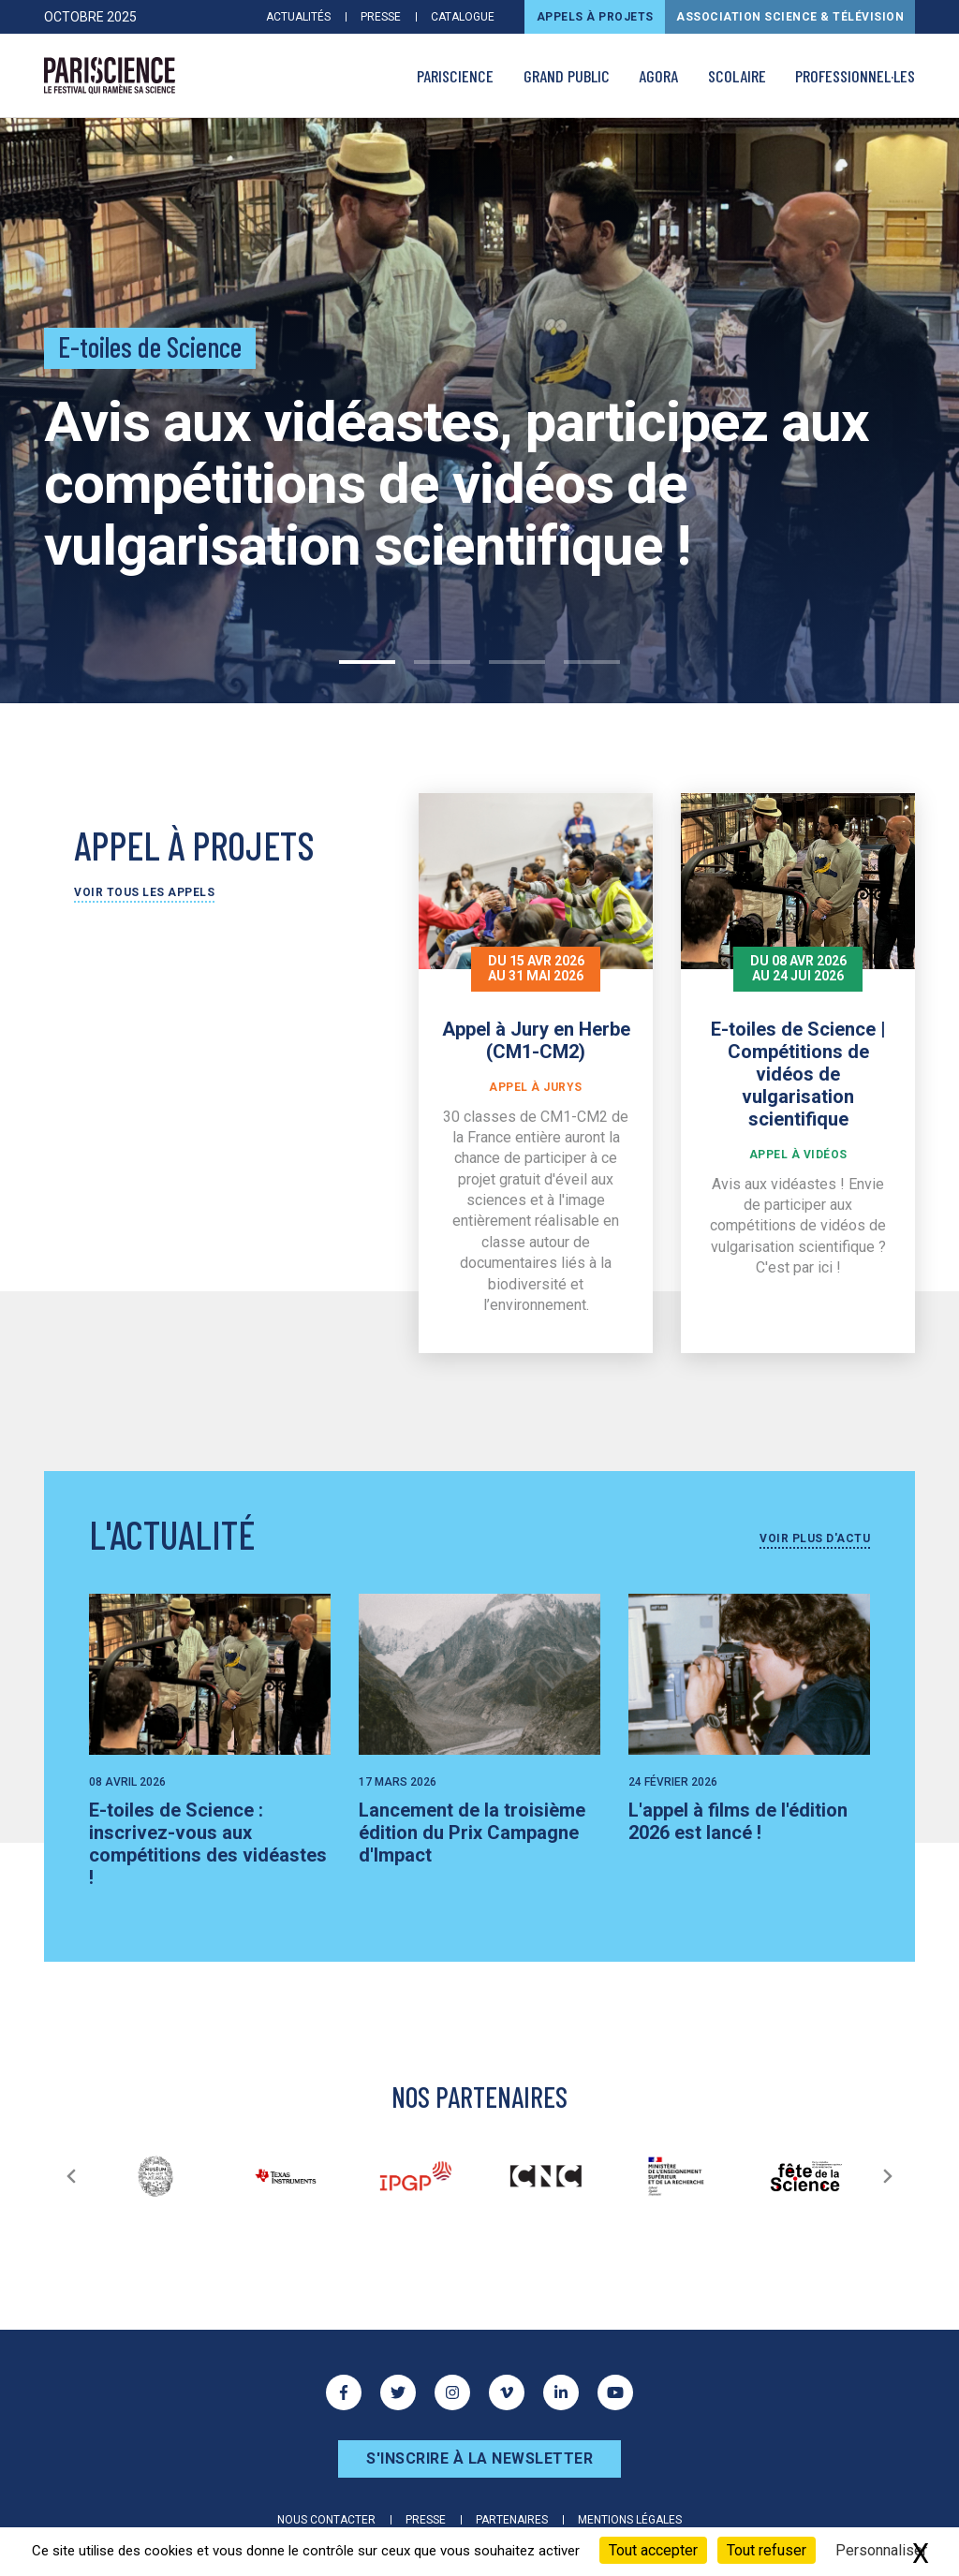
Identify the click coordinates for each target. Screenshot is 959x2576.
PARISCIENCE (455, 76)
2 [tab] (442, 662)
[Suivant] (888, 2176)
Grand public (567, 76)
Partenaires (512, 2519)
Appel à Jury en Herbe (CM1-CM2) (536, 1040)
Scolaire (737, 76)
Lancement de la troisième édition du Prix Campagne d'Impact (472, 1832)
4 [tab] (592, 662)
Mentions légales (630, 2519)
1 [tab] (367, 662)
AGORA (658, 76)
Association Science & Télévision (790, 16)
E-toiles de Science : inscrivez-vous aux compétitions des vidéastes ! (208, 1844)
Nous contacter (326, 2519)
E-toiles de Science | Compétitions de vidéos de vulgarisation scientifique (798, 1074)
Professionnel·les (855, 76)
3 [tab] (517, 662)
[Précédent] (71, 2176)
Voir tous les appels (144, 892)
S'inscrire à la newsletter (479, 2458)
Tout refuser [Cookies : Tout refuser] (766, 2550)
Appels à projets (595, 16)
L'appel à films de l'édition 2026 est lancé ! (738, 1821)
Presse (381, 16)
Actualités (298, 16)
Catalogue (462, 16)
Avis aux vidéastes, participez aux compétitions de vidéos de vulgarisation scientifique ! (456, 484)
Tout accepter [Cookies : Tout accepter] (653, 2550)
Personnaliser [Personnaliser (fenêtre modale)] (881, 2550)
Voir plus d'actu (815, 1538)
